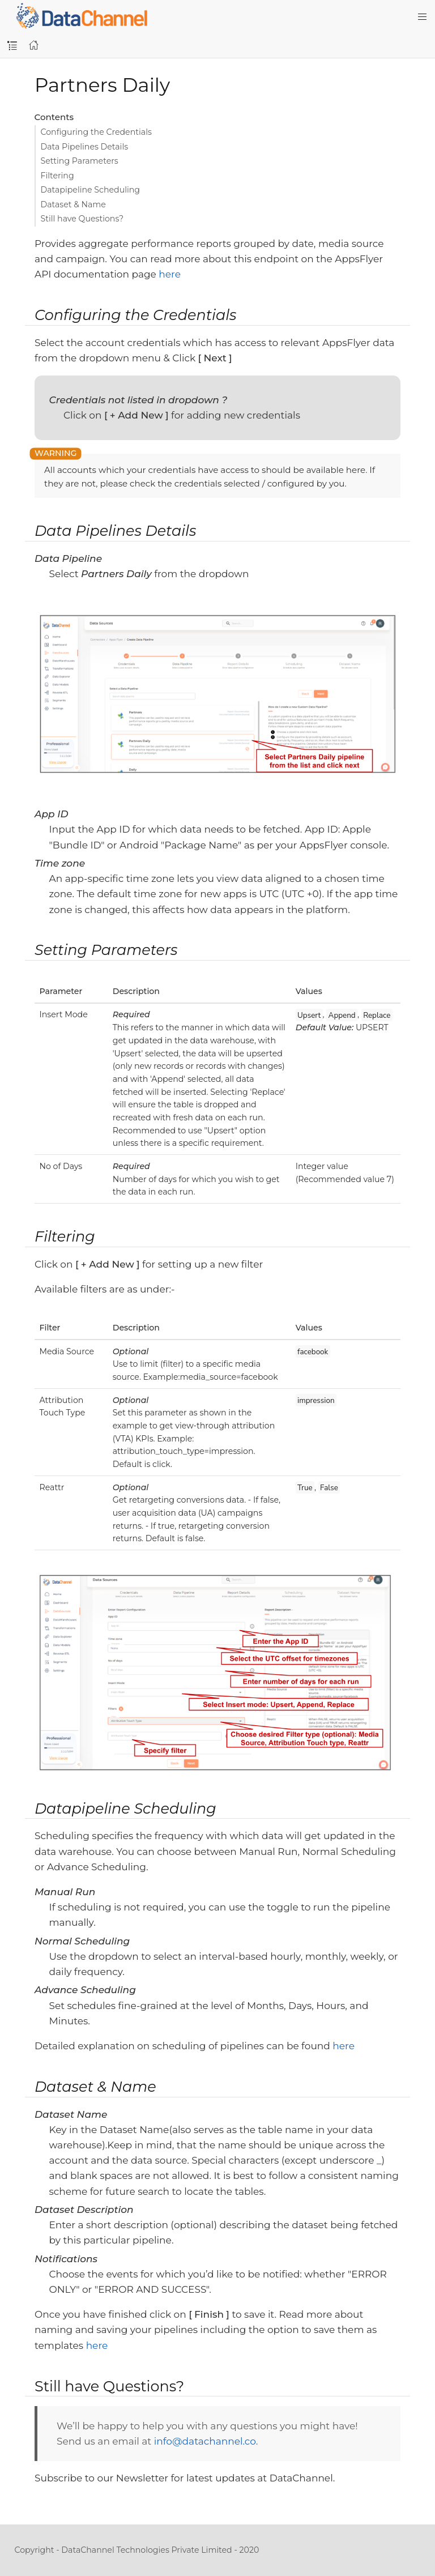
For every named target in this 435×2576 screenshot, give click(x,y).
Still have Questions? (82, 219)
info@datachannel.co (205, 2441)
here (170, 274)
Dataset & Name (73, 204)
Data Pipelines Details (85, 147)
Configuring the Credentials (96, 132)
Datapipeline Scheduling (90, 190)
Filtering (57, 175)
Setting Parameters (79, 161)
